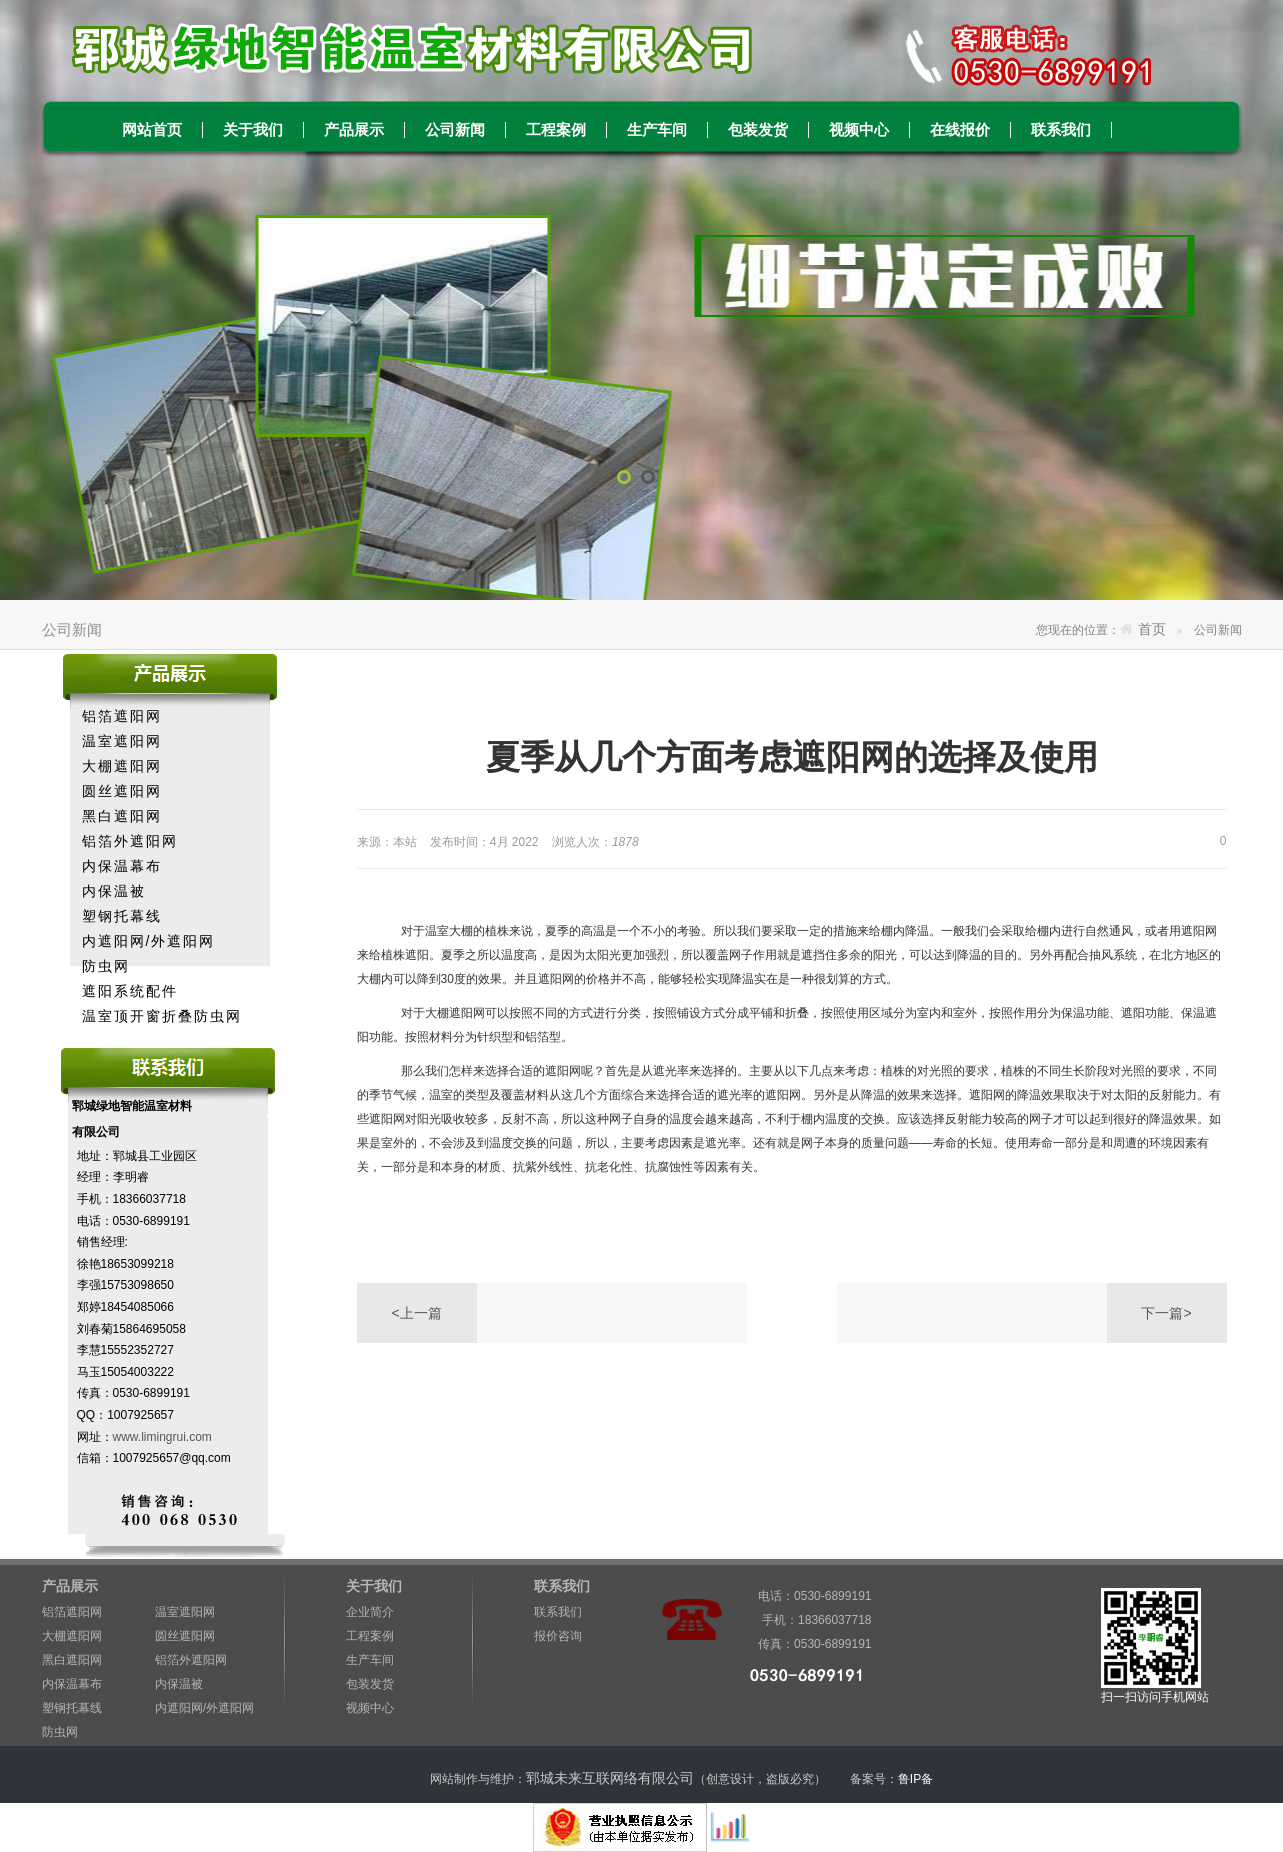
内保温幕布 (122, 866)
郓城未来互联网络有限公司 (610, 1778)
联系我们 (1061, 130)
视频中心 (859, 130)
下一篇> (1166, 1313)
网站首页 (152, 130)
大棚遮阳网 (122, 766)
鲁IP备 (917, 1779)
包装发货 (758, 130)
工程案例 (556, 130)
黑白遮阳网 (122, 816)
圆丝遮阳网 (122, 791)
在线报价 (960, 130)
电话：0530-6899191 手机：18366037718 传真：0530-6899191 (807, 1598)
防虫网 (106, 966)
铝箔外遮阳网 (130, 841)
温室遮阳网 (122, 741)
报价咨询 (558, 1636)
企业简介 (370, 1612)
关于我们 (253, 130)
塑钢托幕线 (122, 916)
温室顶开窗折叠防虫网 (162, 1016)
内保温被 (114, 891)
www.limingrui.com (162, 1437)
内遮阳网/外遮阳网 (149, 941)
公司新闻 (455, 130)
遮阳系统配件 (130, 991)
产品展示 (354, 130)
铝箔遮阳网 (122, 716)
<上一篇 (416, 1313)
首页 (1152, 629)
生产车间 (657, 130)
